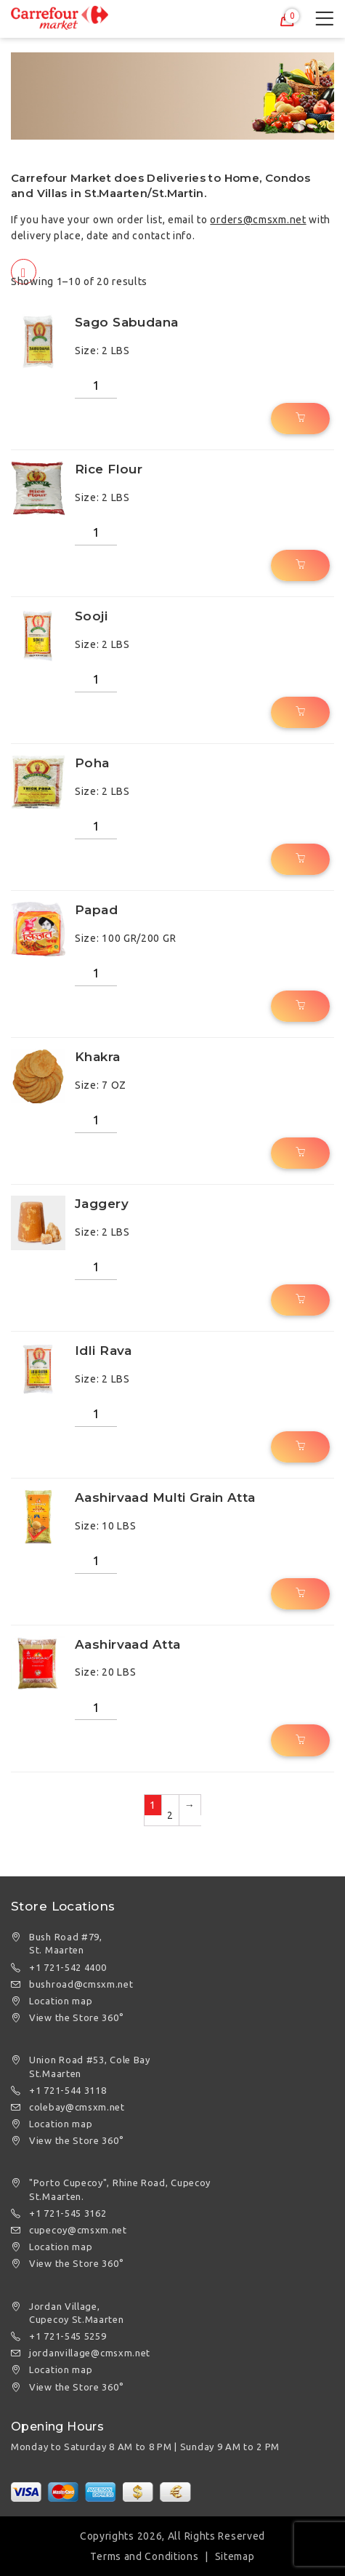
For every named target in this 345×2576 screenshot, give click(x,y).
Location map (60, 2001)
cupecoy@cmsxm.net (78, 2230)
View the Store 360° (76, 2017)
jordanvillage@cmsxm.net (89, 2353)
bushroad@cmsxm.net (81, 1984)
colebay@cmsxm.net (77, 2107)
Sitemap (235, 2556)
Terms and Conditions (144, 2556)
